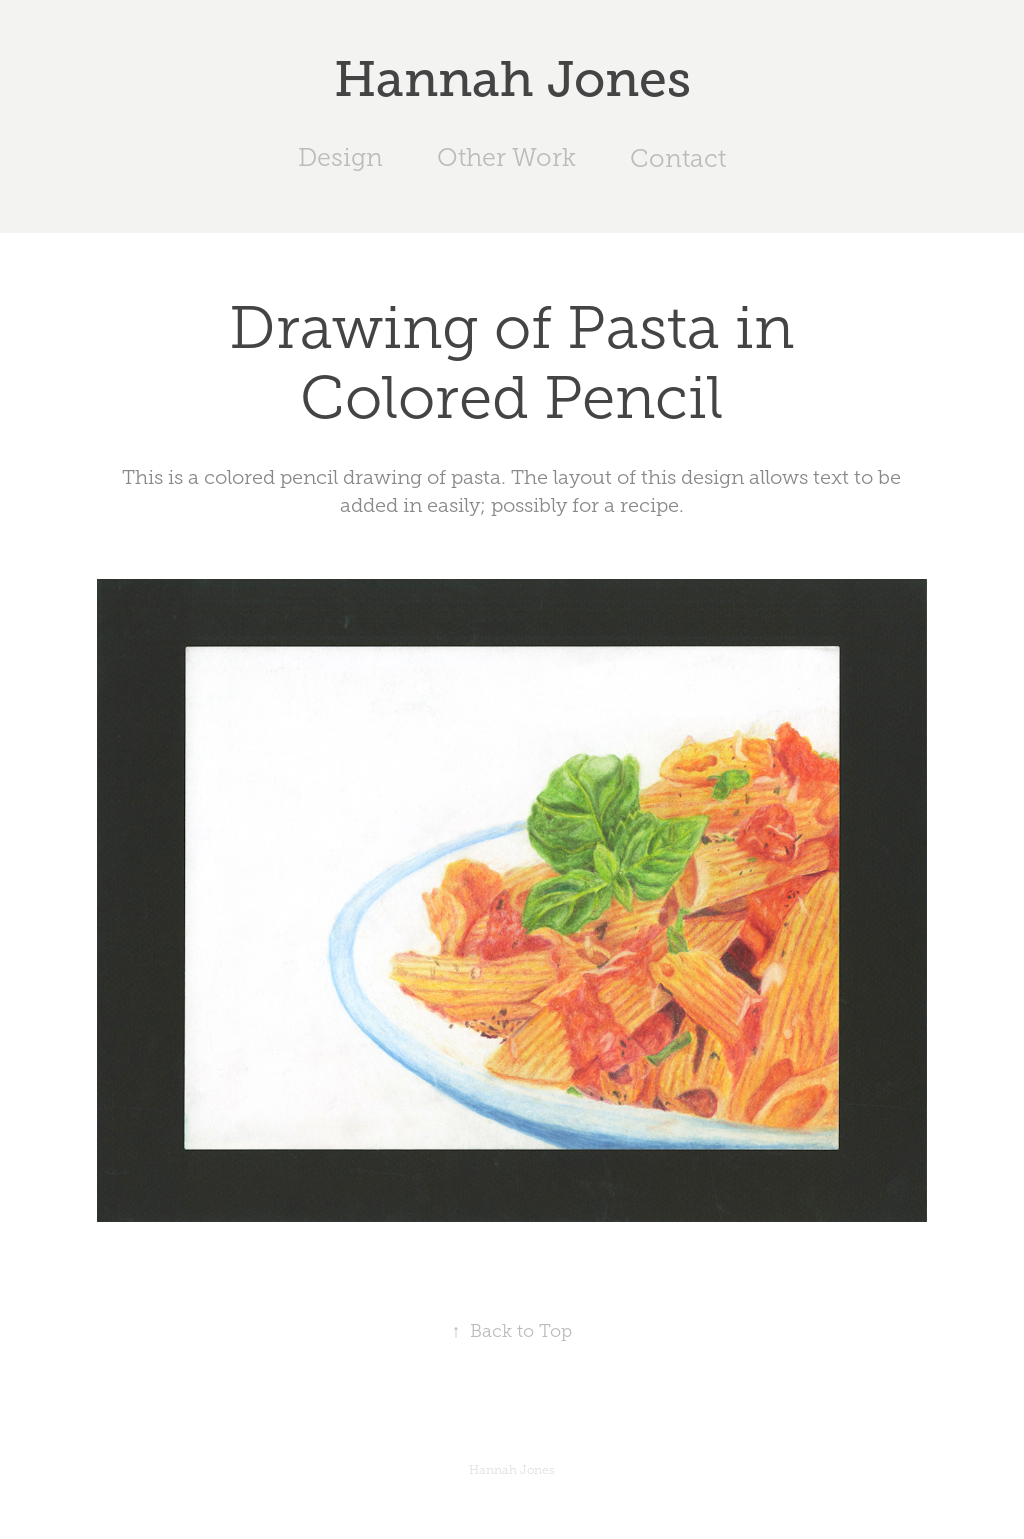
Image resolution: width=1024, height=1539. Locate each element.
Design (340, 157)
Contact (678, 158)
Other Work (506, 157)
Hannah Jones (512, 79)
